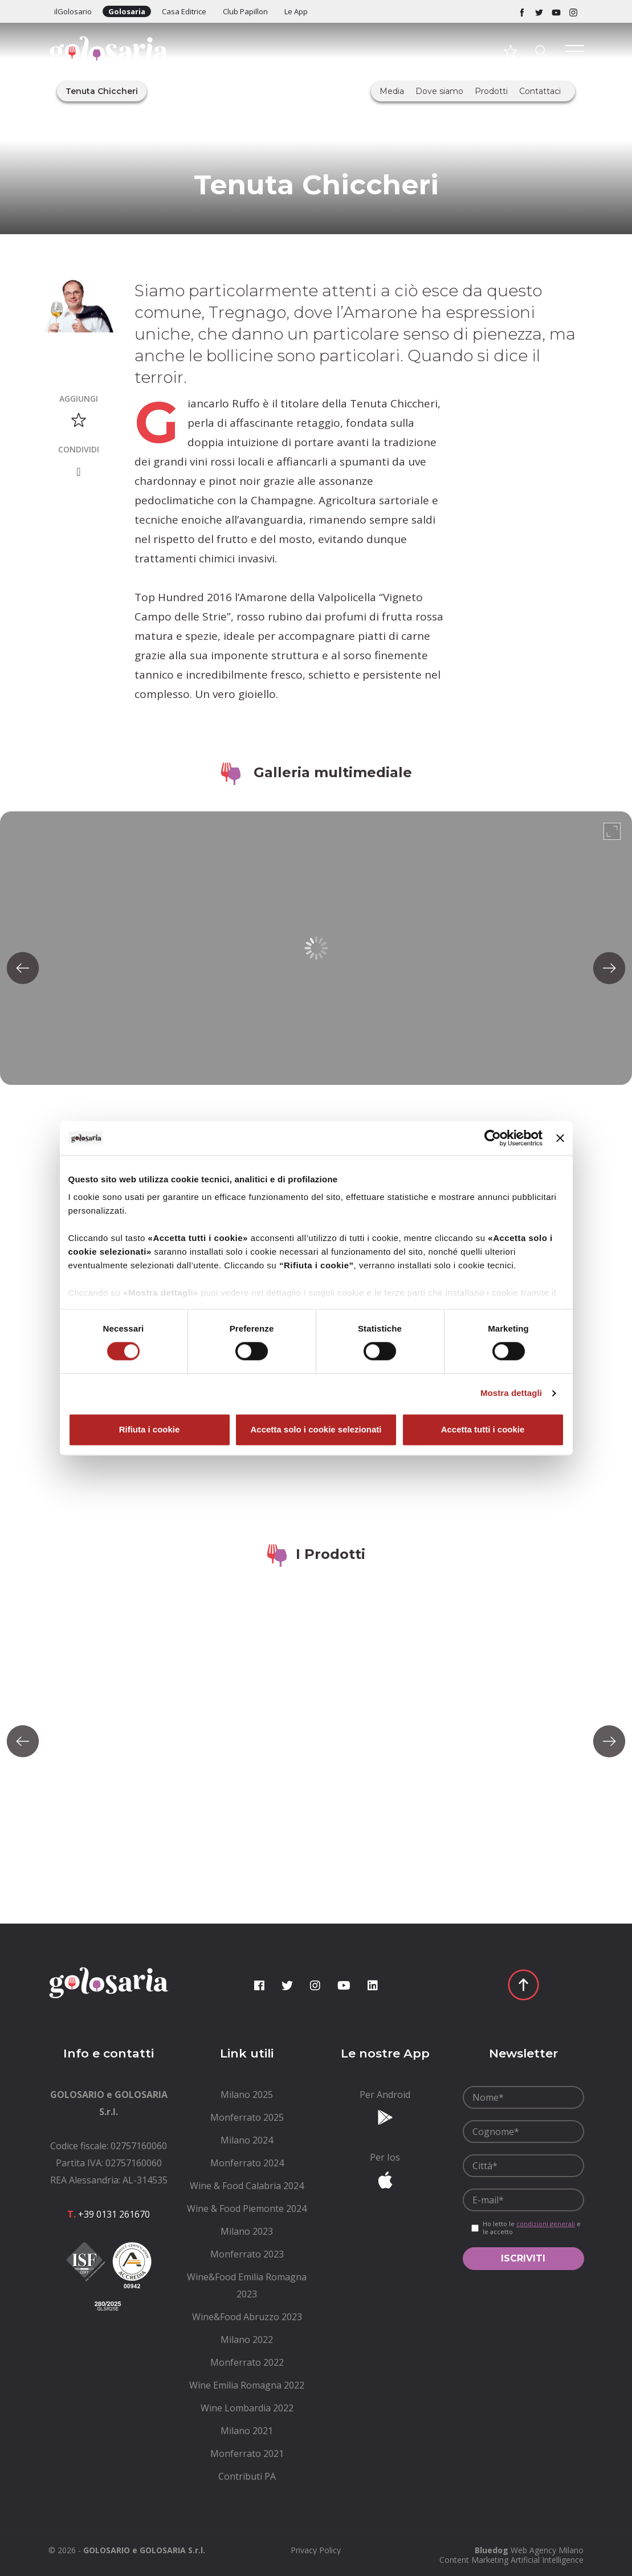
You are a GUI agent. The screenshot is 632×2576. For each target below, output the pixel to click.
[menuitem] (247, 2094)
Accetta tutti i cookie (483, 1429)
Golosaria (126, 11)
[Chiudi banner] (560, 1138)
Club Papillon (245, 11)
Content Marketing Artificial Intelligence (511, 2559)
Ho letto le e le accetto (532, 2228)
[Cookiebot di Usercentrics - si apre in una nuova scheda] (493, 1137)
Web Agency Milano (547, 2550)
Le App (296, 11)
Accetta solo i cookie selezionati (315, 1429)
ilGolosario (73, 11)
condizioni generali (545, 2223)
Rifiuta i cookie (149, 1429)
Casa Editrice (184, 11)
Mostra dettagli (511, 1393)
